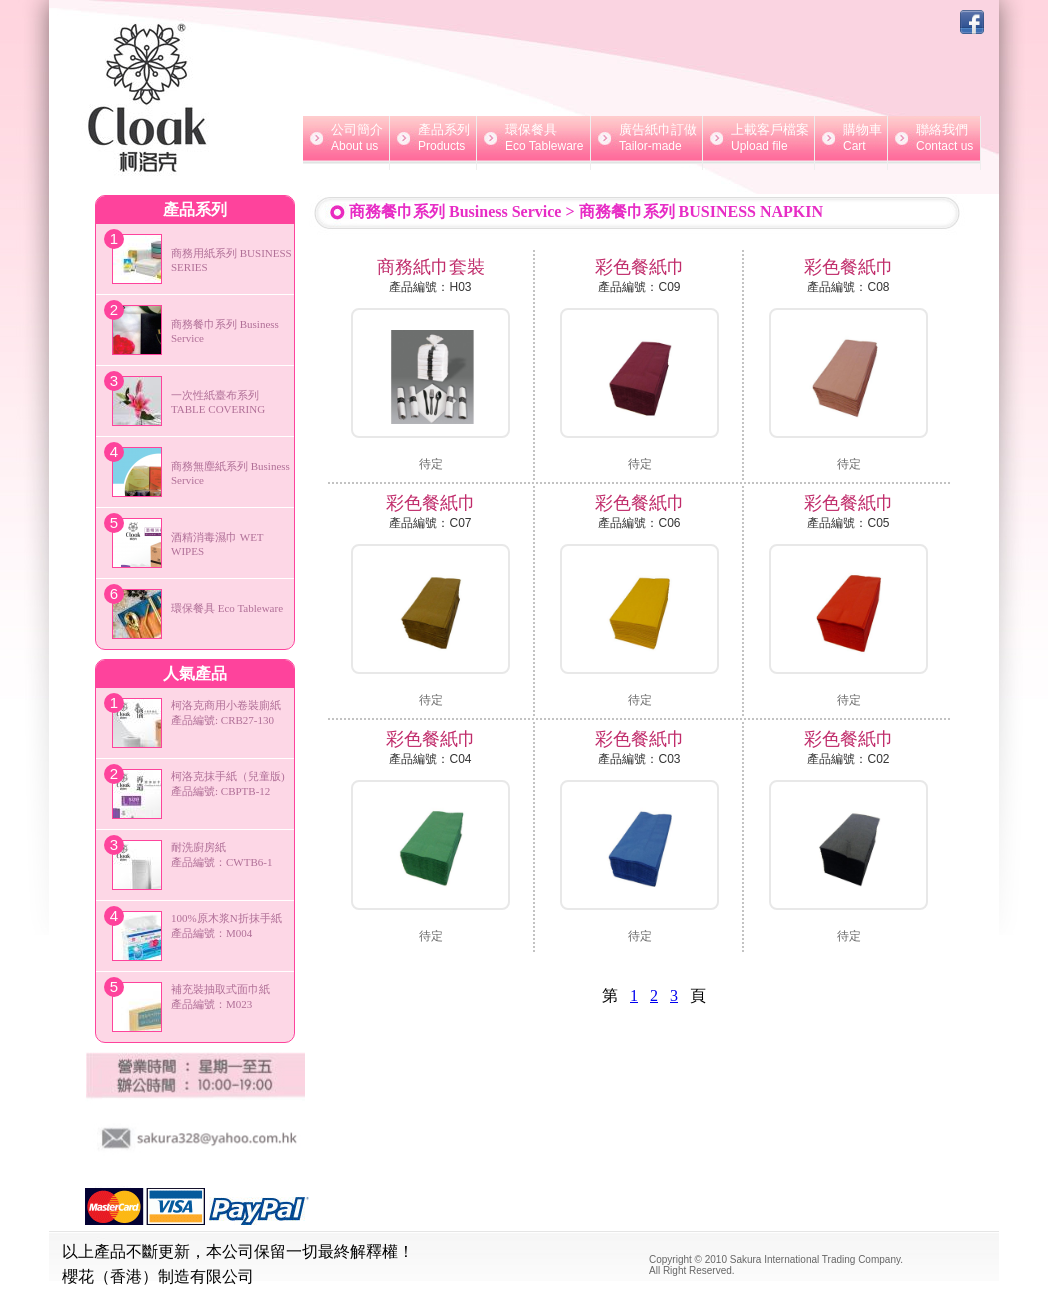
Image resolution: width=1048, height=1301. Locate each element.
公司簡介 (346, 138)
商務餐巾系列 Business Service (455, 211)
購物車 (851, 138)
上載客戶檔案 (758, 138)
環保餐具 (533, 138)
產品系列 (433, 138)
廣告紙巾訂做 (646, 138)
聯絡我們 (934, 138)
